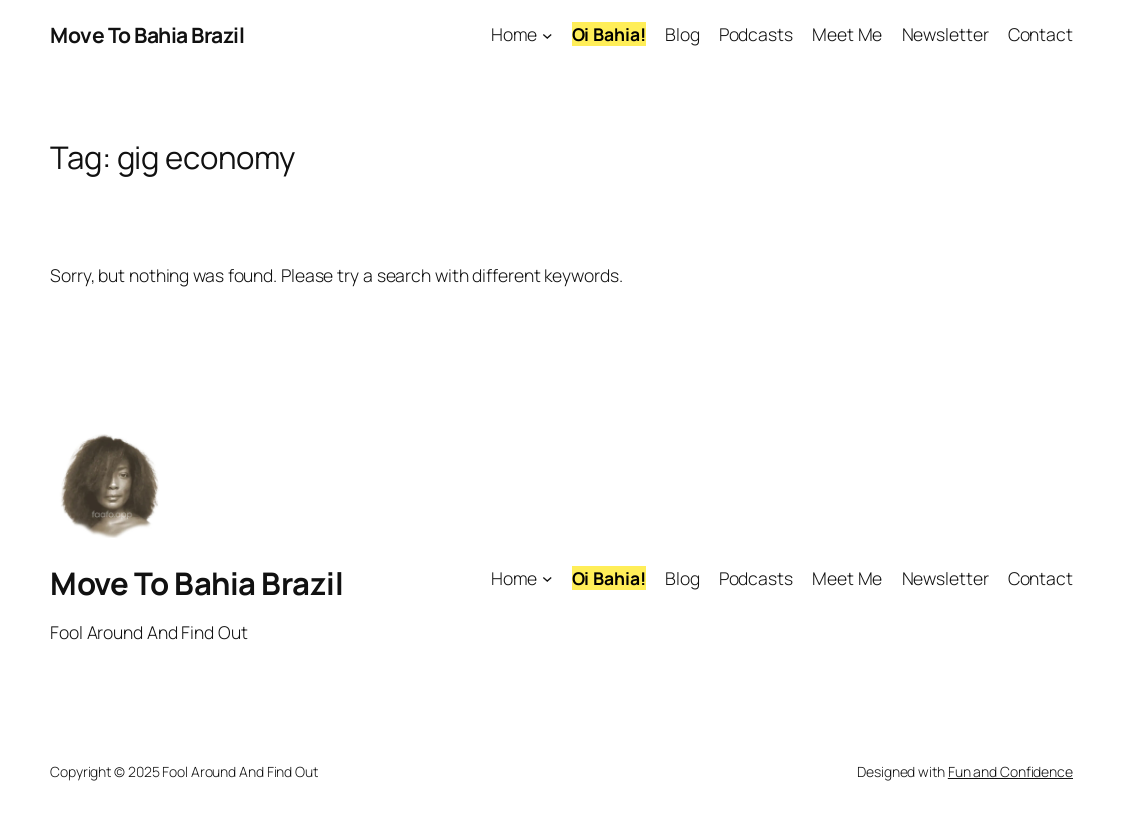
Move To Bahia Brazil (147, 34)
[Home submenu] (547, 35)
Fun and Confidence (1010, 771)
